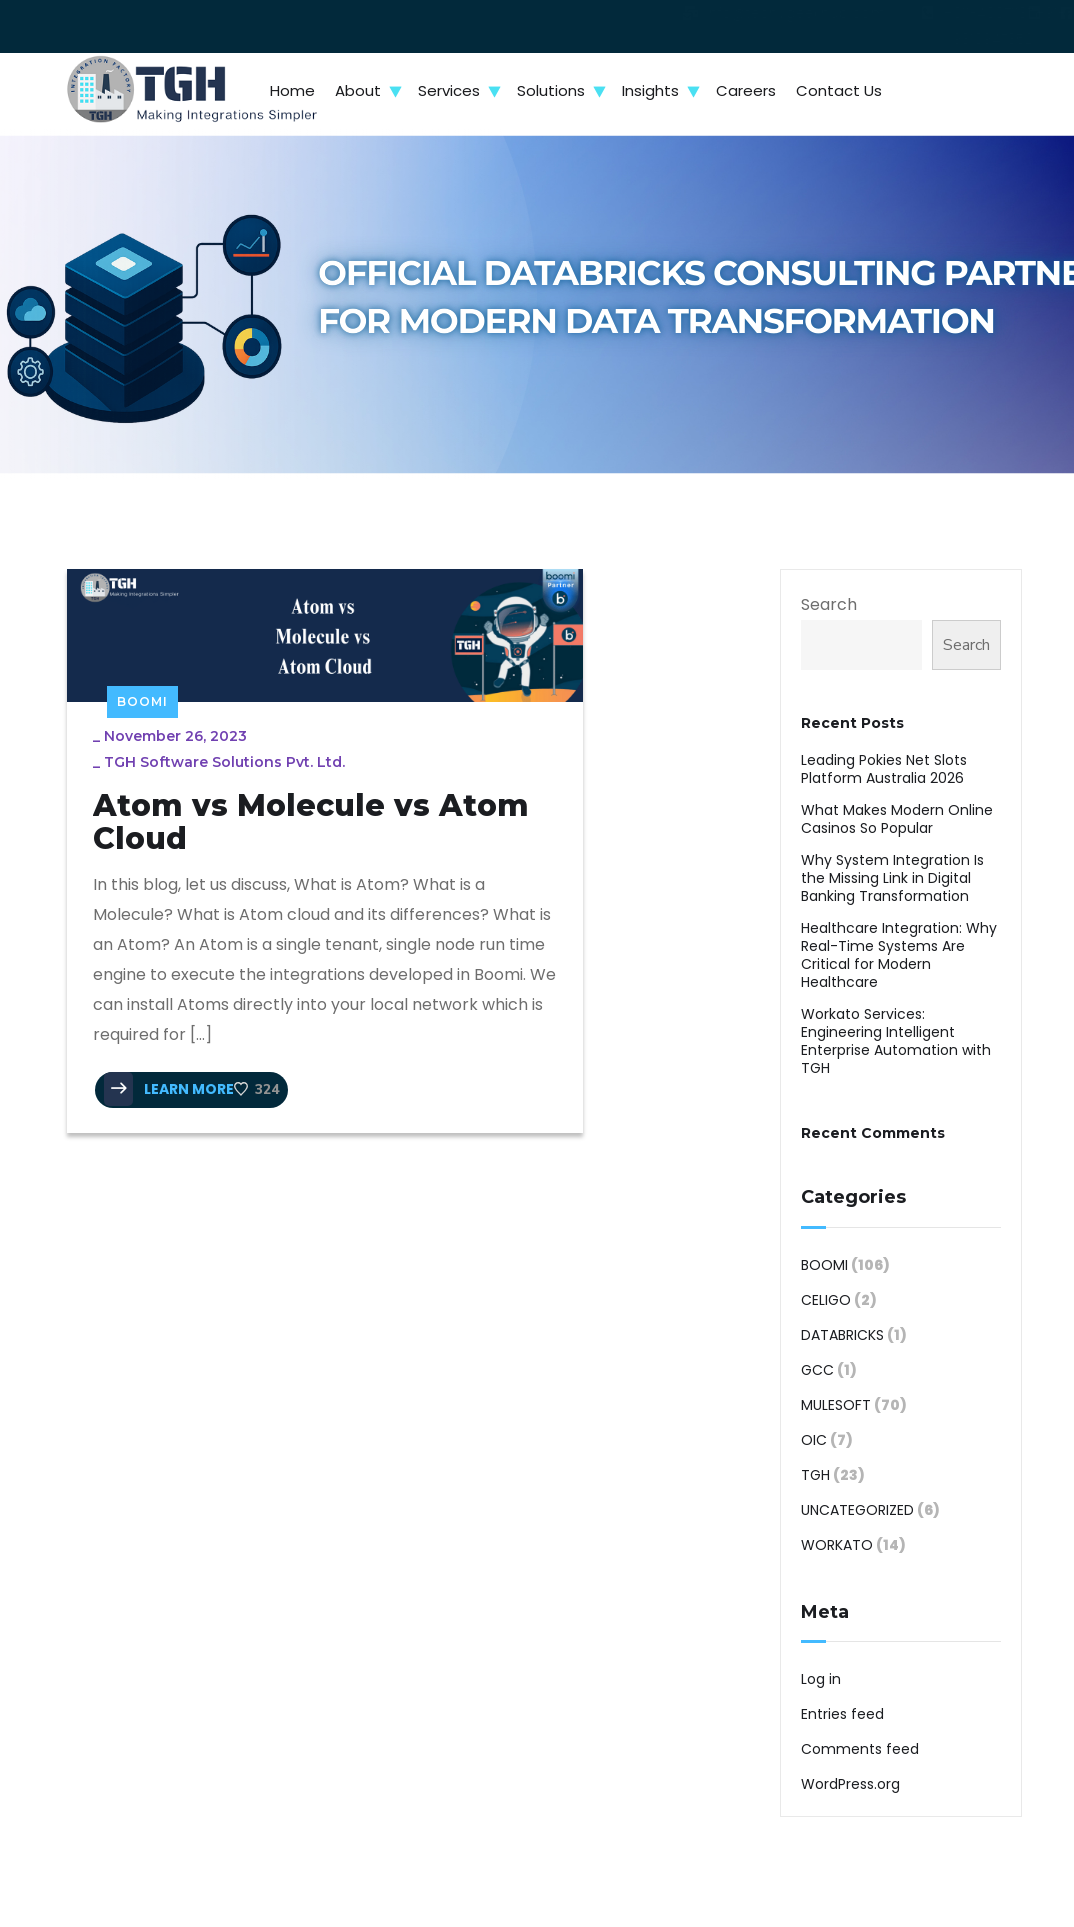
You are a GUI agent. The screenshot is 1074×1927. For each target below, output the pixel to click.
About (358, 90)
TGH (815, 1475)
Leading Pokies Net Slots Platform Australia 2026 (884, 769)
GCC (817, 1370)
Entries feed (842, 1714)
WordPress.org (850, 1784)
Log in (821, 1679)
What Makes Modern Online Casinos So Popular (897, 819)
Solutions (551, 90)
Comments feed (860, 1749)
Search (829, 604)
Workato (837, 1545)
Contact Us (839, 90)
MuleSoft (836, 1405)
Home (292, 90)
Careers (746, 90)
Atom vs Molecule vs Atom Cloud (204, 804)
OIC (814, 1440)
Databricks (842, 1335)
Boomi (142, 654)
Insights (650, 90)
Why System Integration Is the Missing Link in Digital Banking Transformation (892, 878)
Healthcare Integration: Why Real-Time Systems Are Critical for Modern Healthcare (899, 955)
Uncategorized (857, 1510)
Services (449, 90)
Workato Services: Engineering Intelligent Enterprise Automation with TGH (896, 1041)
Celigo (826, 1300)
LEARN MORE (184, 1224)
